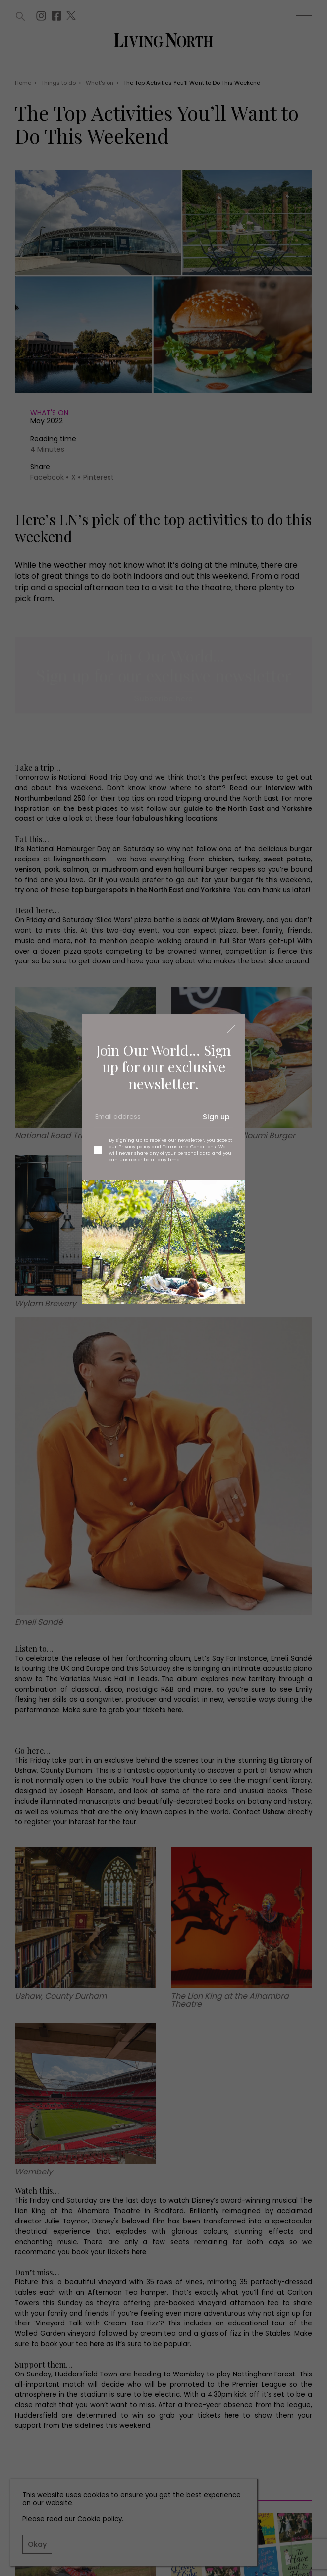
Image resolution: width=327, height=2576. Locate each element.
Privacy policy (134, 1146)
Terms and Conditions (189, 1146)
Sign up (216, 1117)
